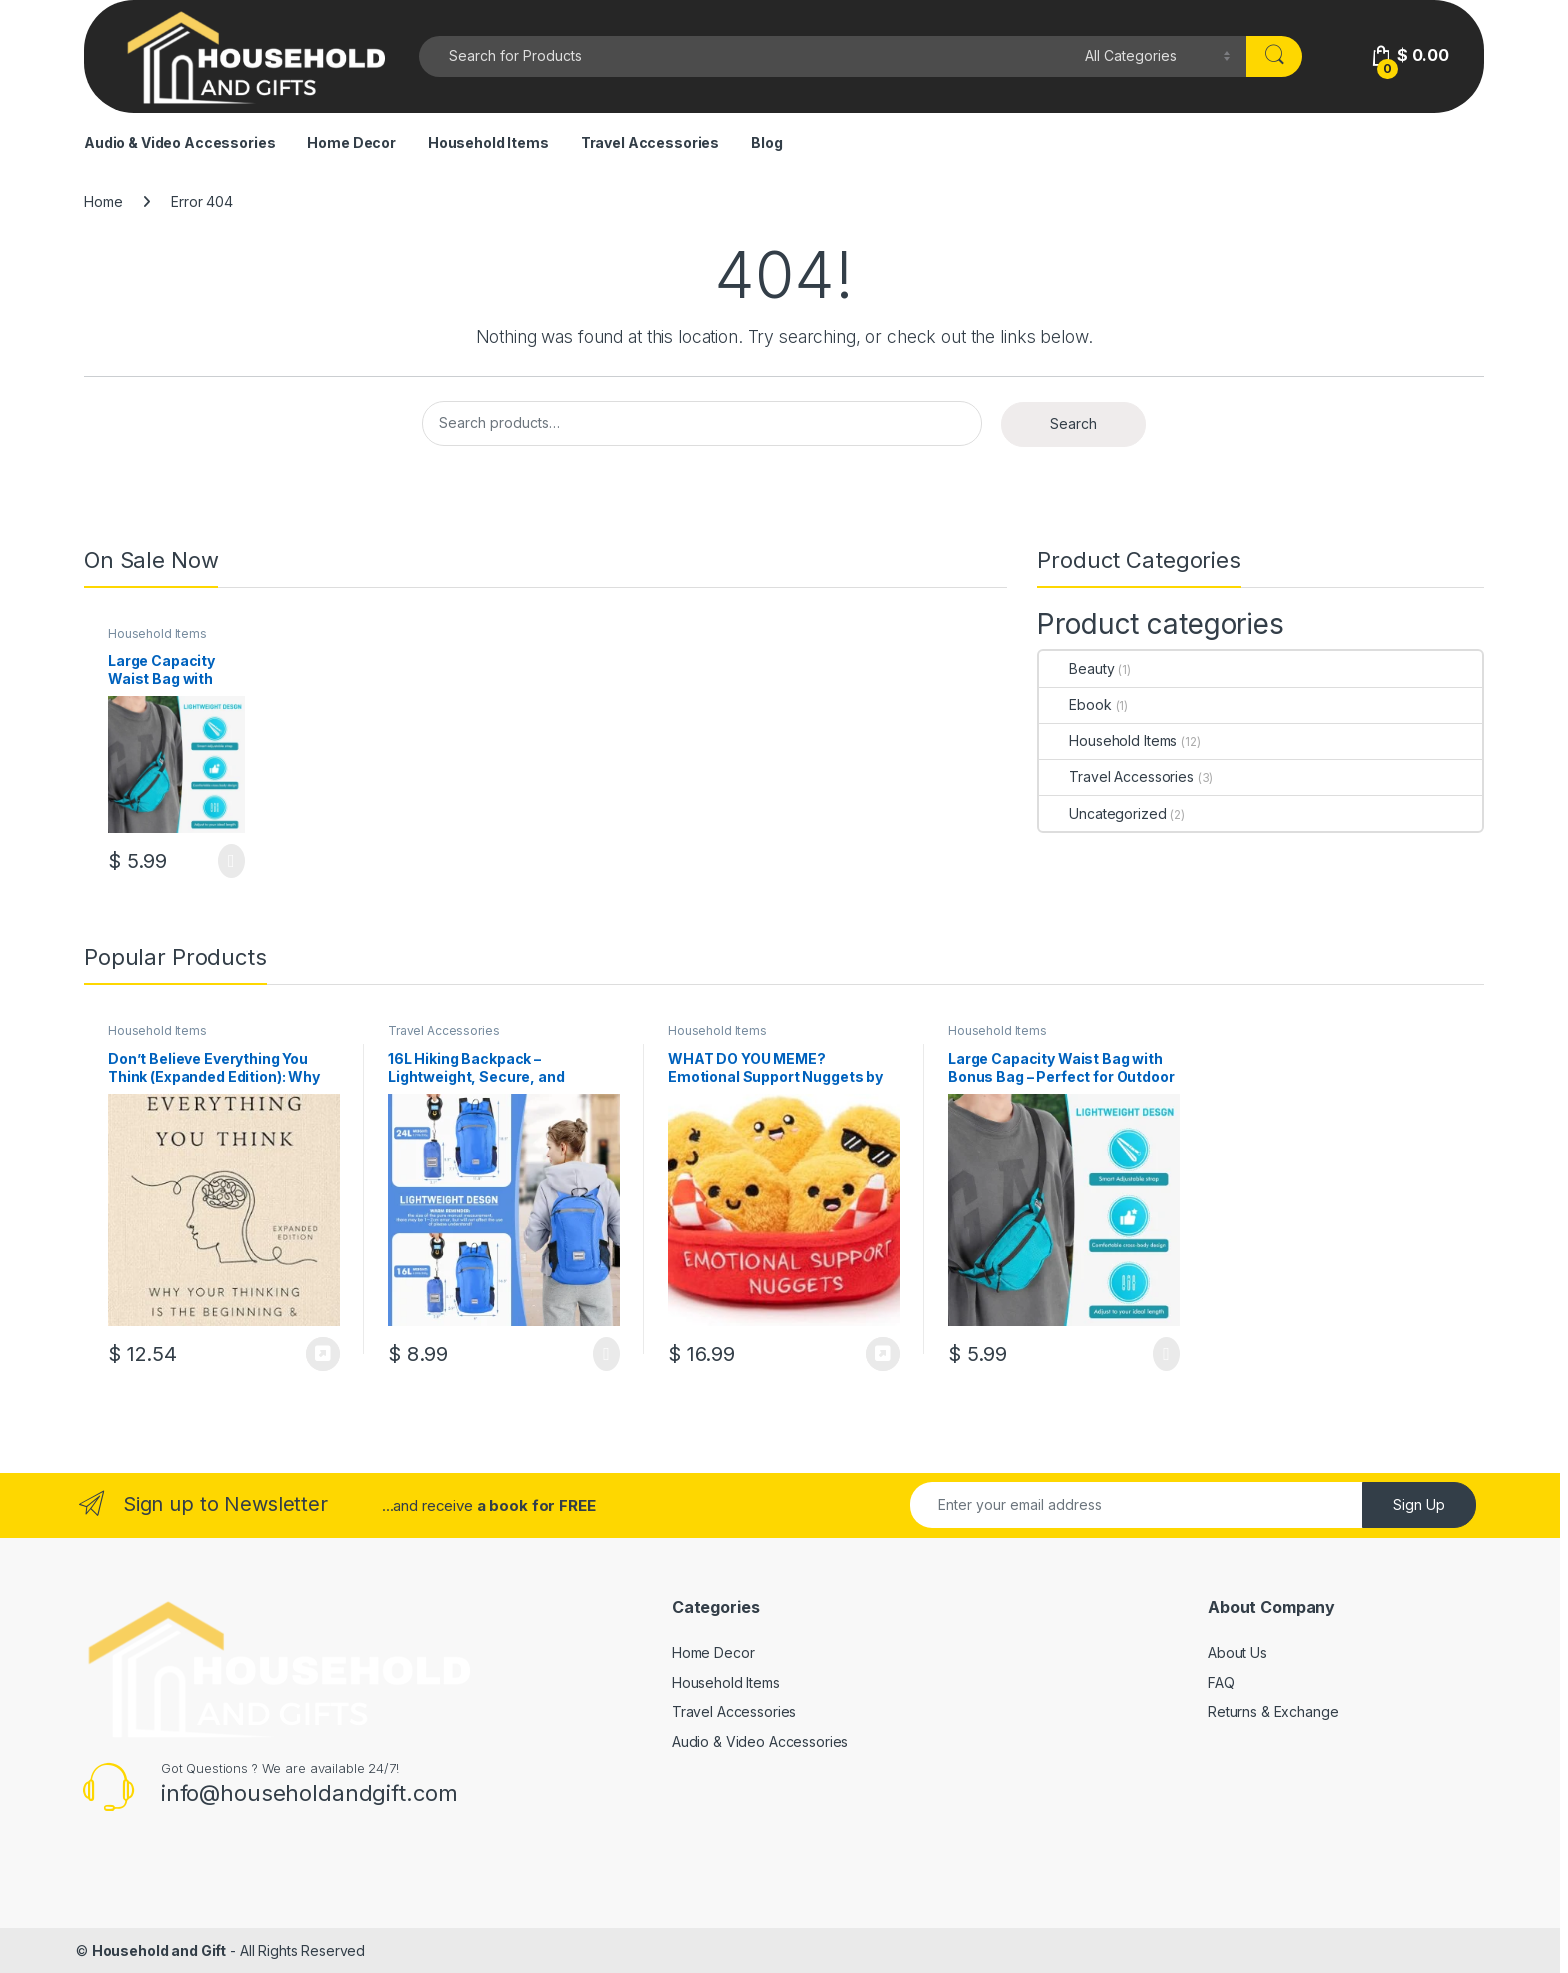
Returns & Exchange (1273, 1711)
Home (103, 201)
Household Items (488, 142)
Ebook (1075, 704)
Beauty (1076, 668)
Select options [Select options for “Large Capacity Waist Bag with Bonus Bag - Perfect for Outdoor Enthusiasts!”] (231, 861)
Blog (766, 142)
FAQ (1221, 1682)
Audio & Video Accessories (180, 142)
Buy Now (323, 1354)
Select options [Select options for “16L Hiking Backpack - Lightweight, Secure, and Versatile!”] (606, 1354)
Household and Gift (159, 1950)
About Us (1237, 1652)
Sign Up (1419, 1504)
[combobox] (746, 56)
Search (1073, 423)
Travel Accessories (650, 142)
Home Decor (351, 142)
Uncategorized (1102, 813)
